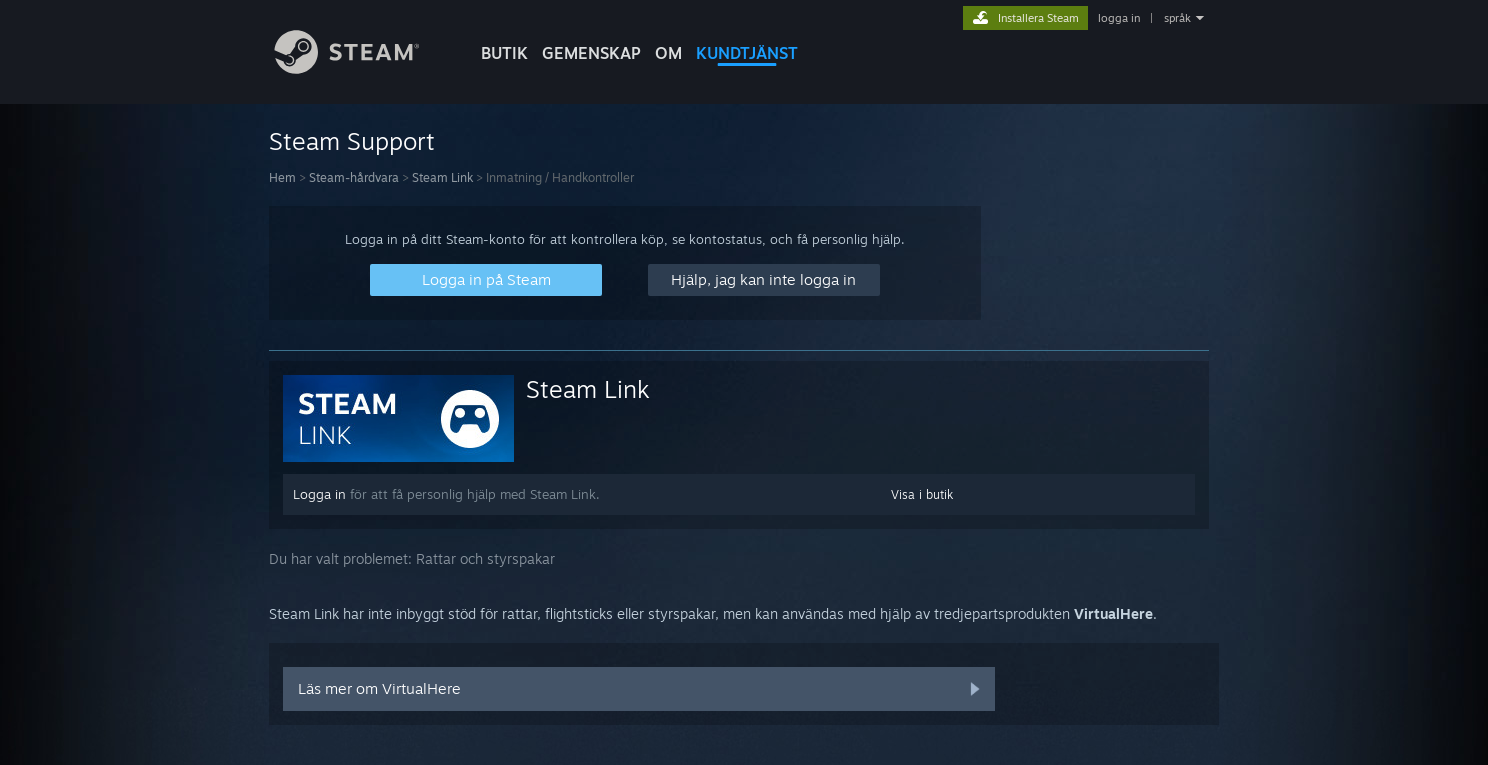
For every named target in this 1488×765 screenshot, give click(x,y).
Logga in (319, 494)
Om (668, 53)
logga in (1119, 18)
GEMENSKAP (591, 53)
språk (1177, 18)
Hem (282, 177)
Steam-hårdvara (354, 177)
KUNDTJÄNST (747, 53)
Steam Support (352, 141)
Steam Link (442, 177)
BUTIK (504, 53)
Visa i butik (922, 494)
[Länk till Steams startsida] (362, 68)
